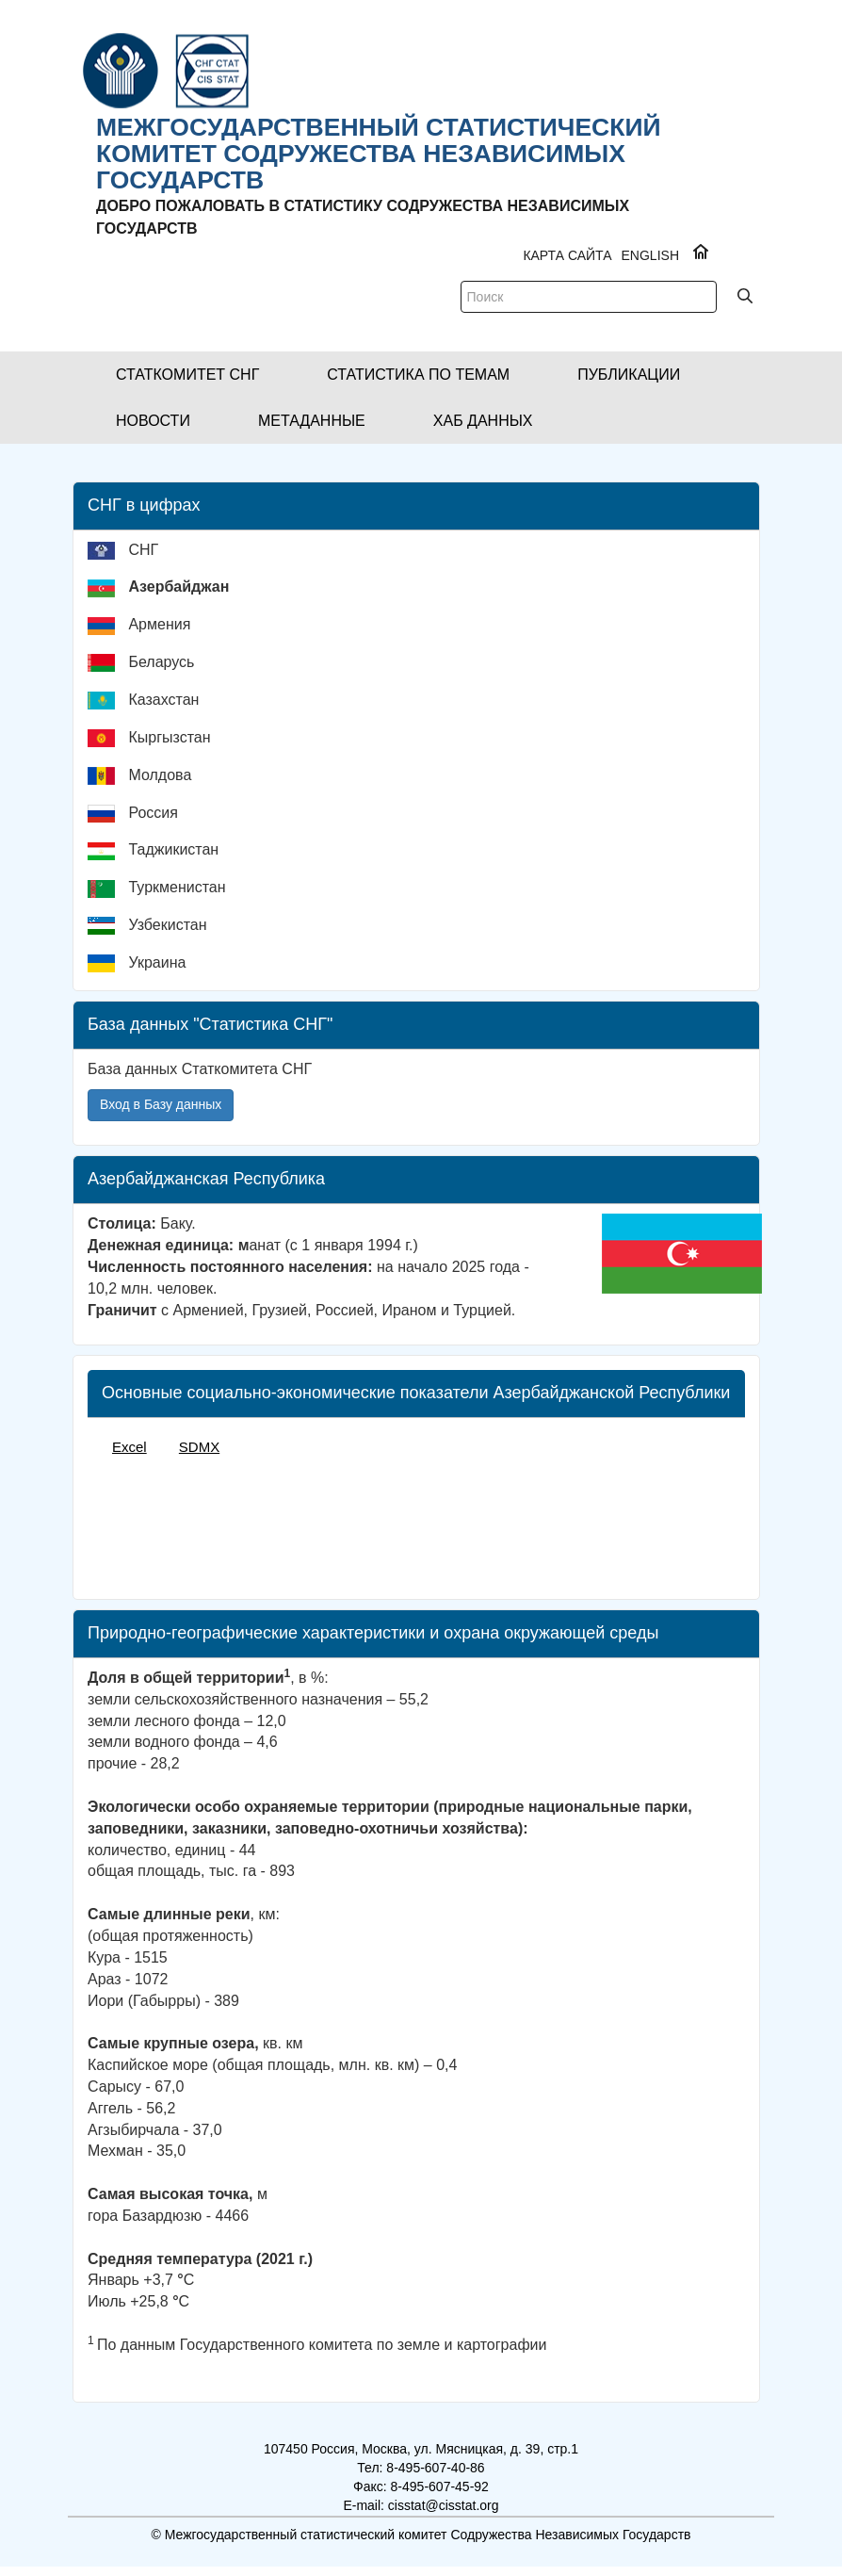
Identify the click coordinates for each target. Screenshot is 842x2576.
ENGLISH (650, 255)
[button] (187, 374)
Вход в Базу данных (160, 1104)
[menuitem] (423, 558)
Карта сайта (567, 255)
